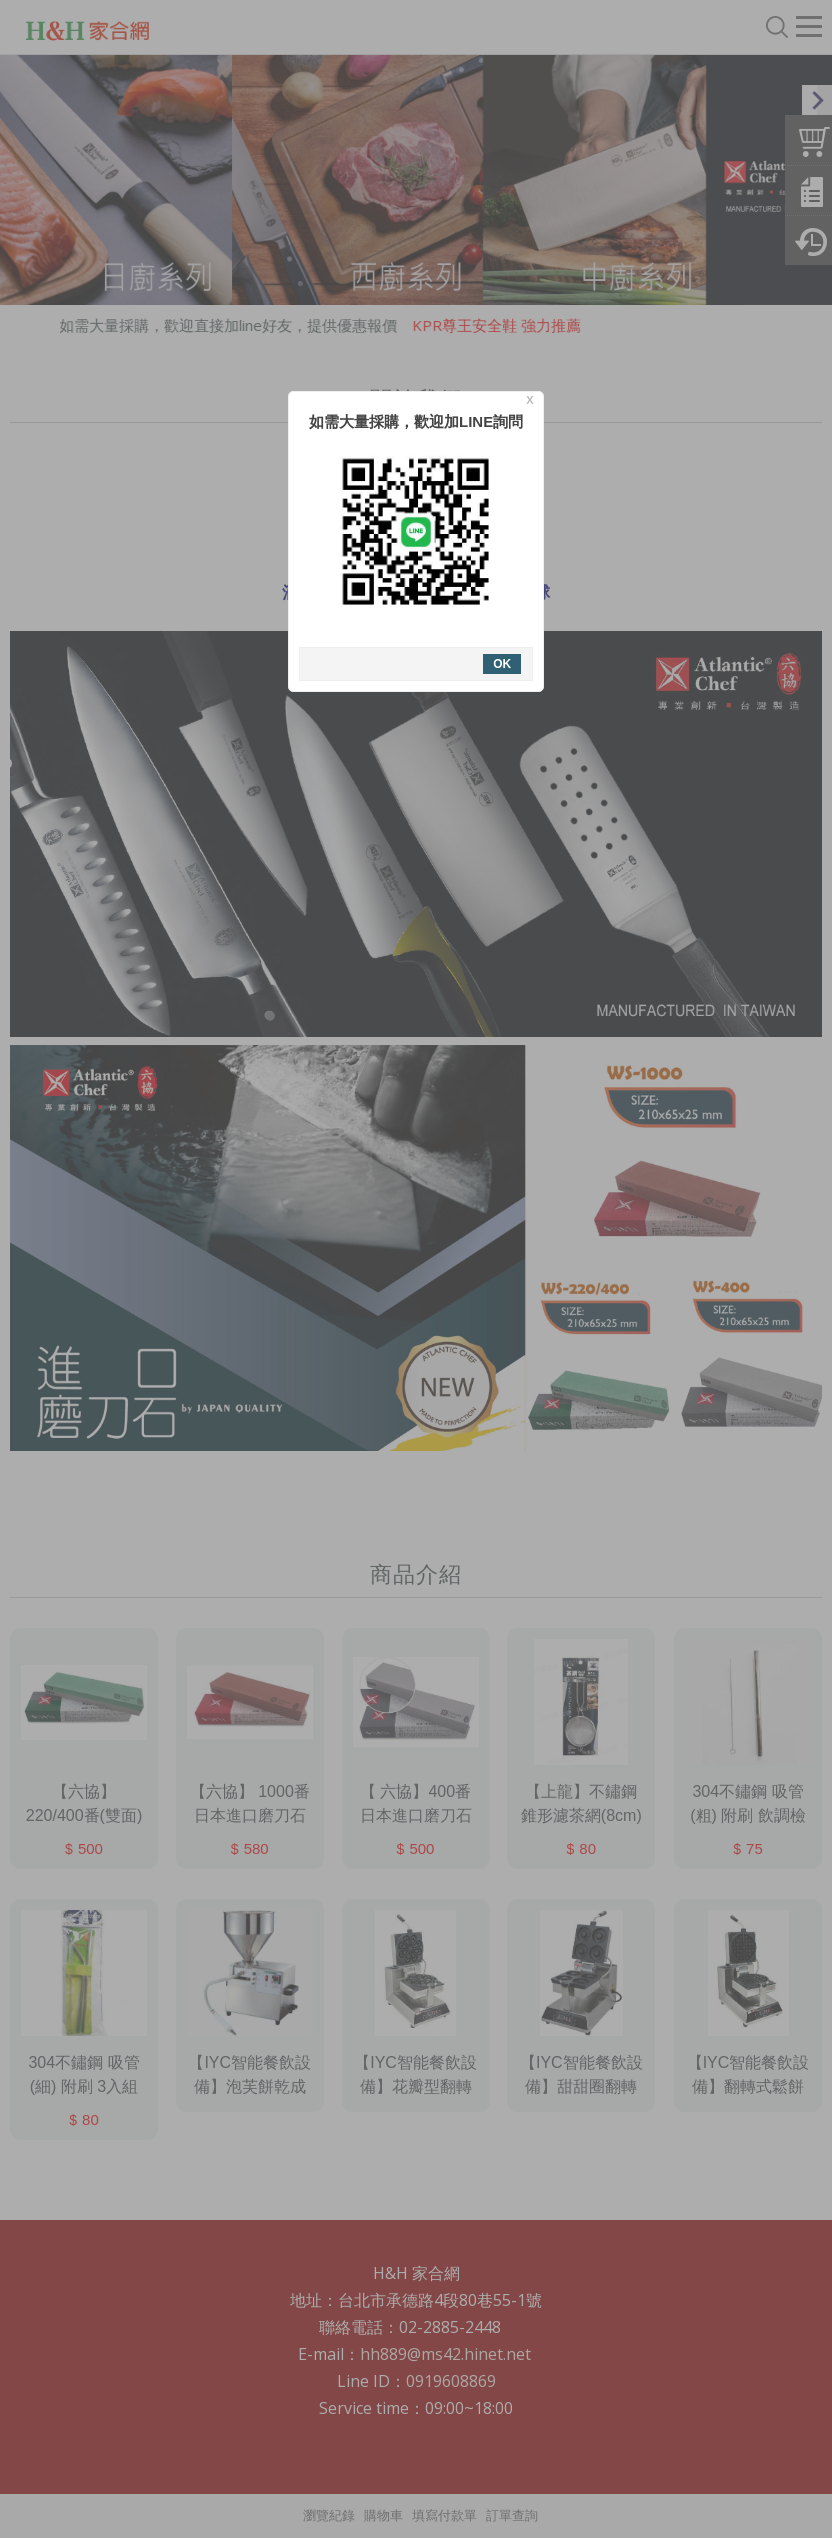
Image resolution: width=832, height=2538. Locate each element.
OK (502, 664)
